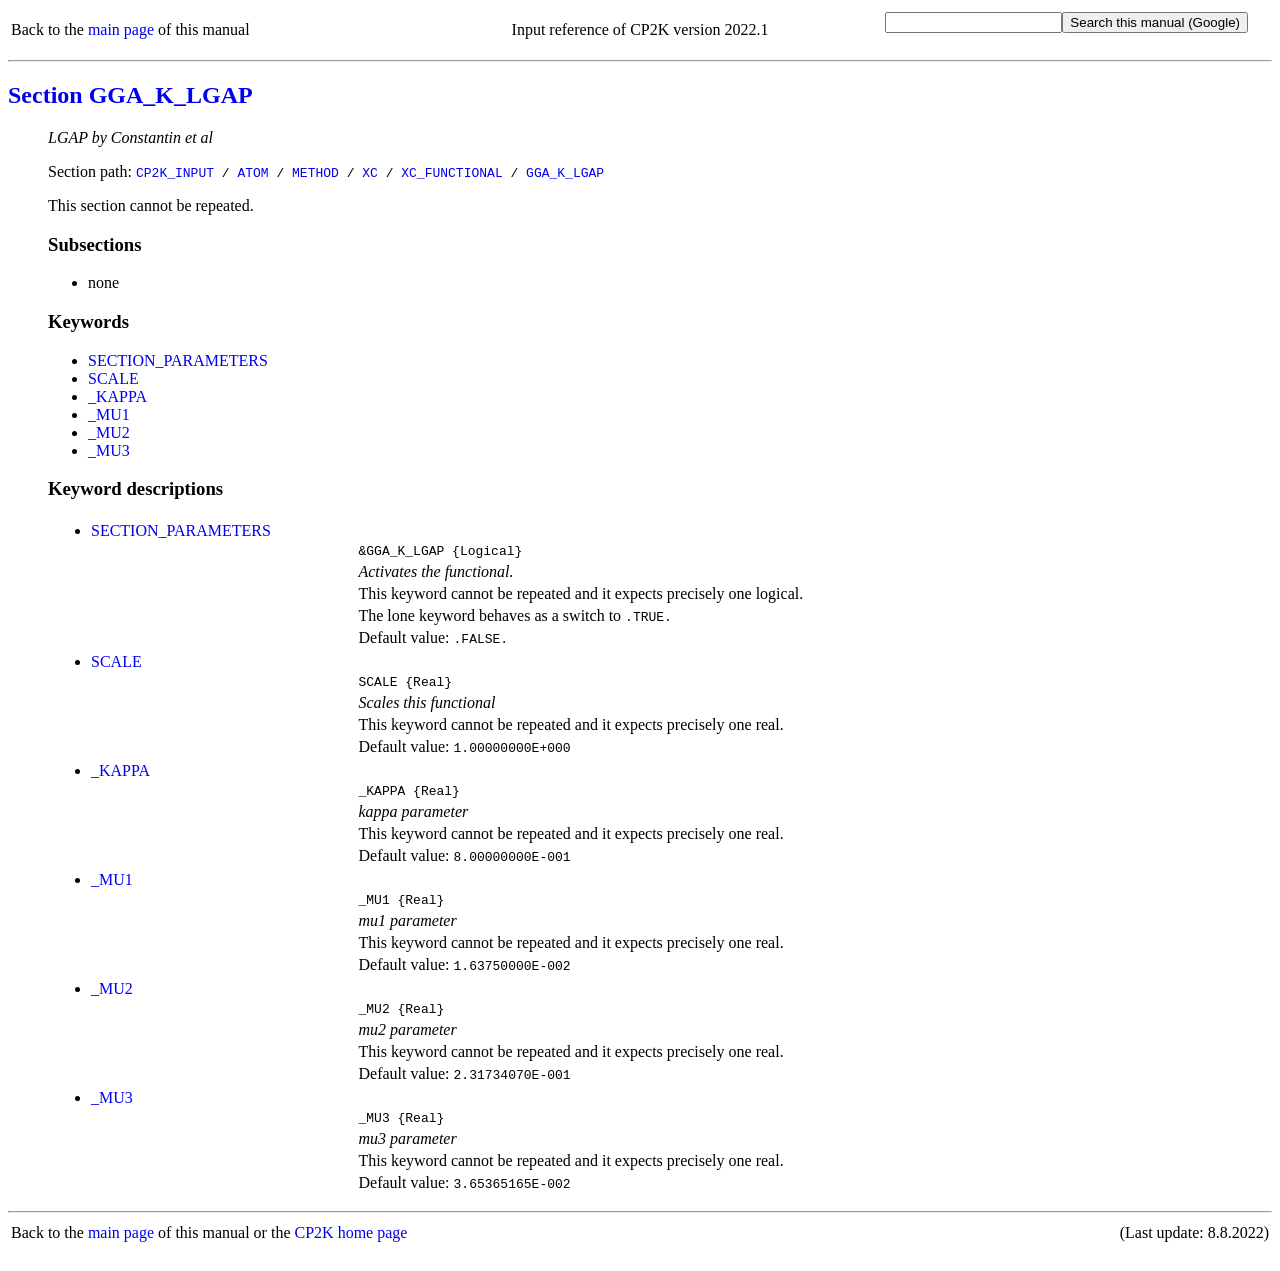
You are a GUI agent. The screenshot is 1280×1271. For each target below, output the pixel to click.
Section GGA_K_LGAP (130, 95)
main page (121, 29)
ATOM (252, 172)
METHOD (315, 172)
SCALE (113, 378)
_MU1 (109, 414)
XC (370, 172)
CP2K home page (351, 1250)
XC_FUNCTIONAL (451, 172)
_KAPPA (117, 396)
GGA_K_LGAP (565, 172)
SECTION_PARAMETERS (178, 360)
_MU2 (109, 432)
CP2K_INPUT (175, 172)
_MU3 (109, 450)
